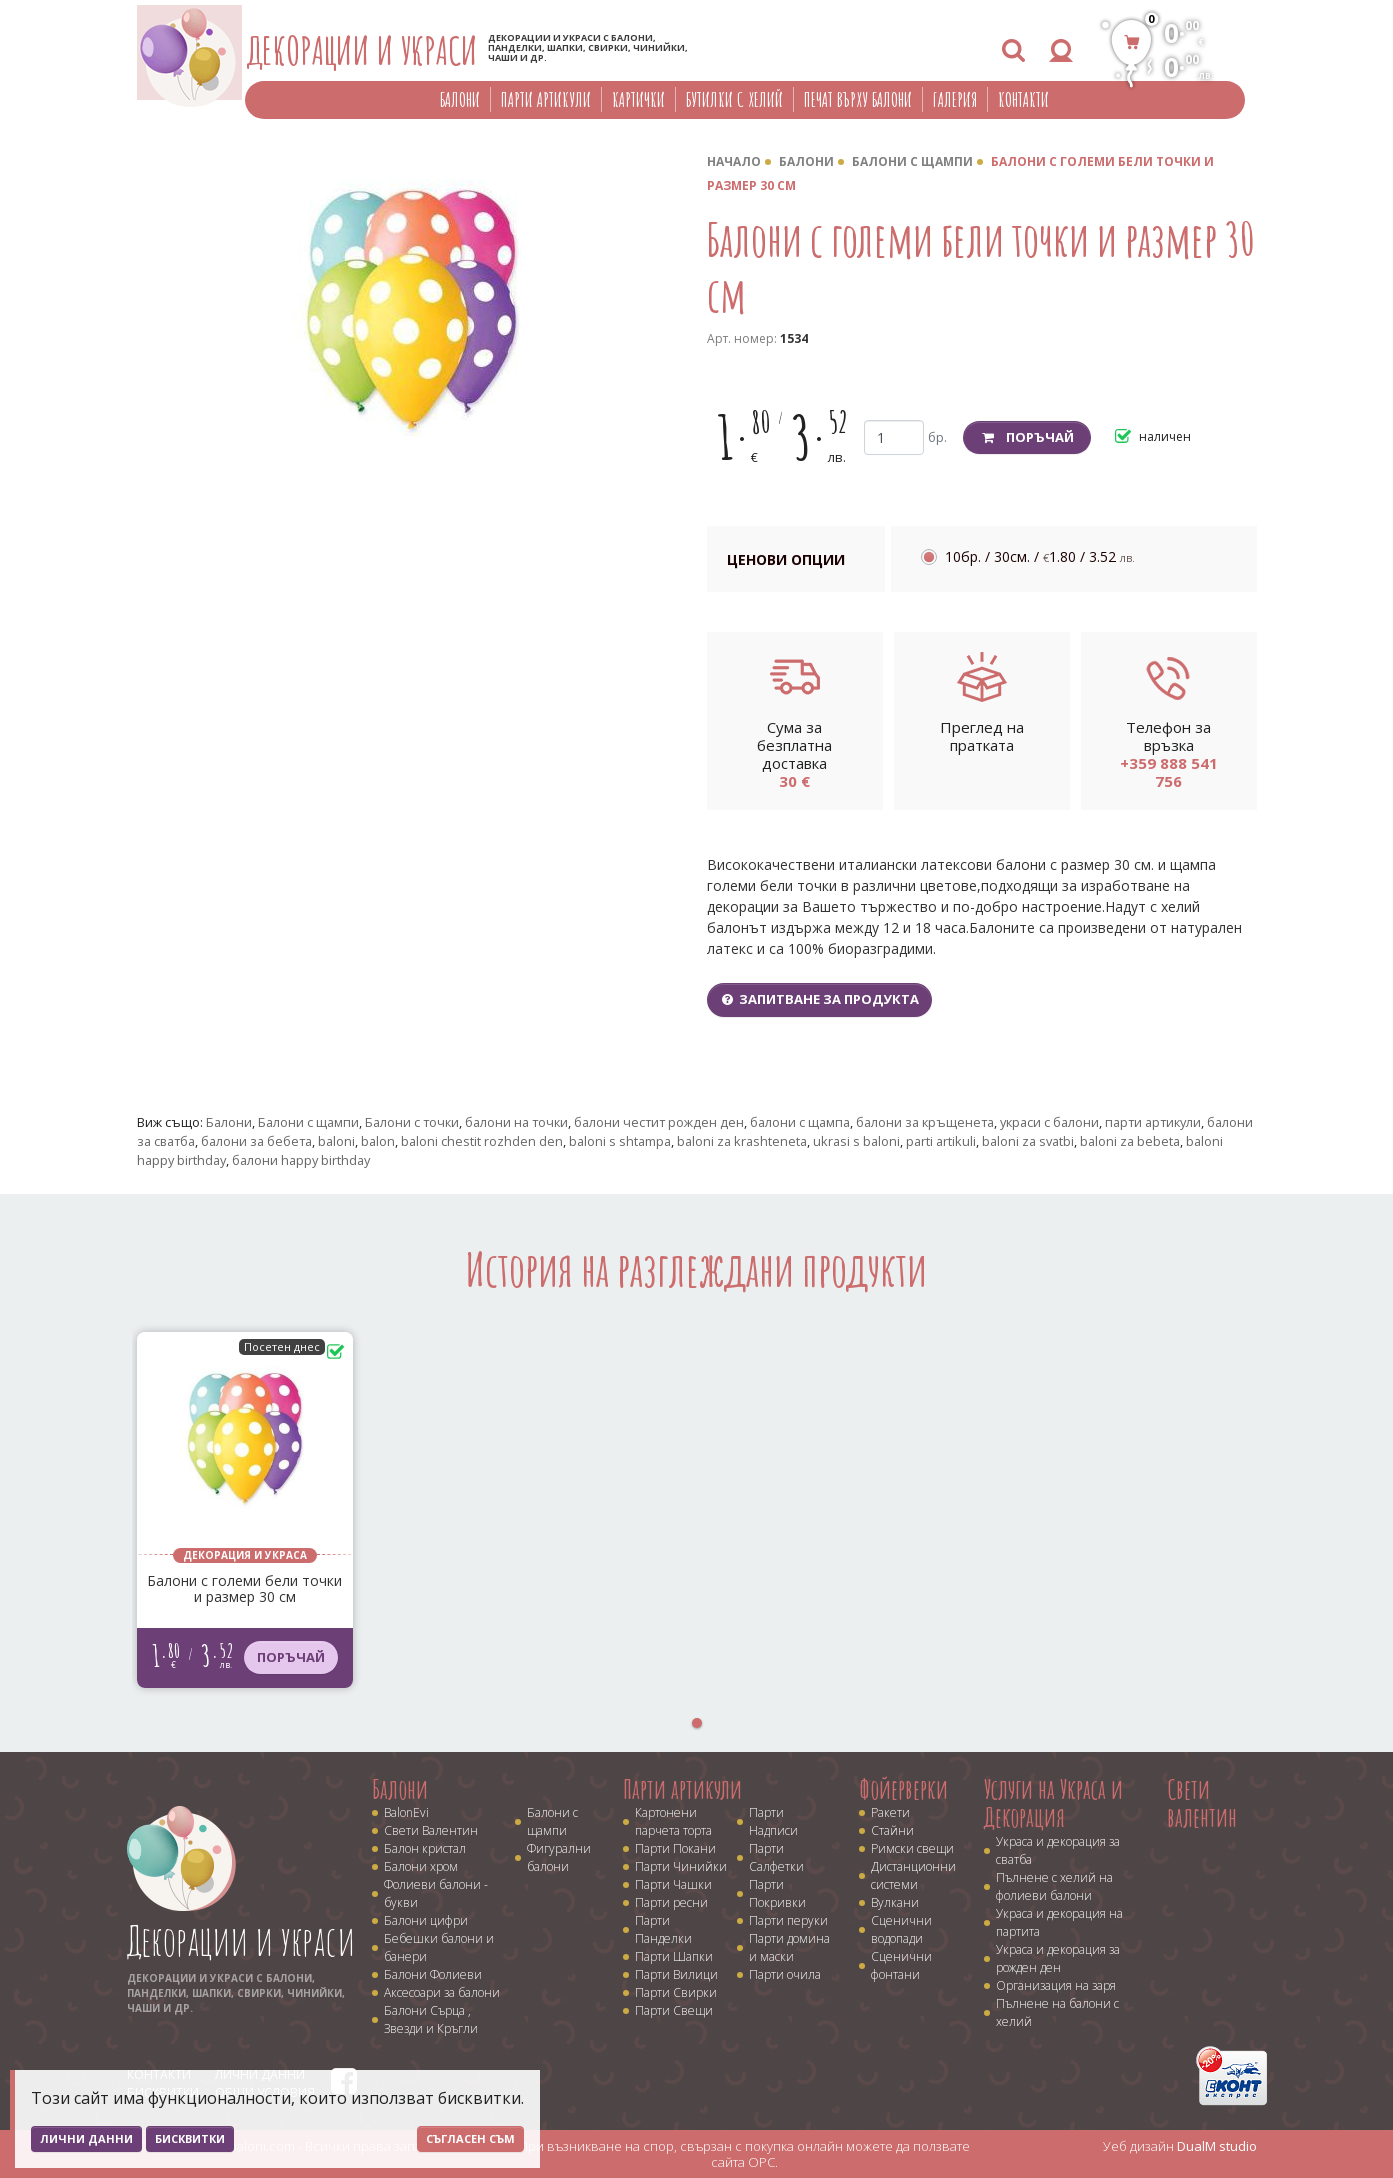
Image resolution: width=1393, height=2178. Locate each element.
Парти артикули (546, 99)
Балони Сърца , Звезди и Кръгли (431, 2019)
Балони (460, 99)
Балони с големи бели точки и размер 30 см (244, 1589)
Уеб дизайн (1180, 2146)
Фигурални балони (559, 1857)
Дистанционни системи (913, 1875)
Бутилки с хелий (734, 99)
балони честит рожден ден (659, 1122)
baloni (336, 1141)
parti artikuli (941, 1141)
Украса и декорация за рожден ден (1058, 1958)
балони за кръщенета (925, 1122)
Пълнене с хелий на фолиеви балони (1054, 1886)
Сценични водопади (901, 1929)
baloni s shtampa (620, 1141)
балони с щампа (800, 1122)
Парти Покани (675, 1848)
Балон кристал (425, 1848)
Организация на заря (1056, 1985)
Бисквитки (190, 2138)
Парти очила (785, 1974)
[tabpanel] (245, 1510)
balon (378, 1141)
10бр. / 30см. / (1040, 556)
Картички (638, 99)
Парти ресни (671, 1902)
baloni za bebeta (1130, 1141)
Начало (734, 161)
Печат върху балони (858, 99)
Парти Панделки (663, 1929)
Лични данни (86, 2138)
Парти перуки (788, 1920)
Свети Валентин (431, 1830)
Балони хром (421, 1866)
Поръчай (1027, 437)
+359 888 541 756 (1169, 772)
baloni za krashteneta (742, 1141)
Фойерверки (903, 1789)
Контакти (1023, 99)
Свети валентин (1202, 1803)
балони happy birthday (301, 1160)
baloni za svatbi (1028, 1141)
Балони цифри (426, 1920)
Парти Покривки (777, 1893)
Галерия (955, 99)
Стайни (892, 1830)
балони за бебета (256, 1141)
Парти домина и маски (789, 1947)
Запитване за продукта (820, 999)
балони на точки (516, 1122)
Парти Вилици (676, 1974)
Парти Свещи (674, 2010)
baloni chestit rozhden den (482, 1141)
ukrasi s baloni (856, 1141)
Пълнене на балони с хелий (1057, 2012)
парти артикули (1153, 1122)
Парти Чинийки (681, 1866)
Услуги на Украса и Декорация (1053, 1803)
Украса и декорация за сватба (1058, 1850)
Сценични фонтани (901, 1965)
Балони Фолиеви (433, 1974)
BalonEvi (406, 1812)
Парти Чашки (673, 1884)
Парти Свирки (676, 1992)
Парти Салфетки (776, 1857)
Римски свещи (912, 1848)
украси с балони (1049, 1122)
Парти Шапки (674, 1956)
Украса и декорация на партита (1059, 1922)
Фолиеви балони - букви (436, 1893)
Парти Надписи (773, 1821)
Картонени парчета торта (673, 1821)
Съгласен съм (470, 2138)
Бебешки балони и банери (439, 1947)
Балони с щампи (912, 161)
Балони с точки (412, 1122)
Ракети (890, 1812)
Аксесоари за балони (442, 1992)
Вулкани (895, 1902)
